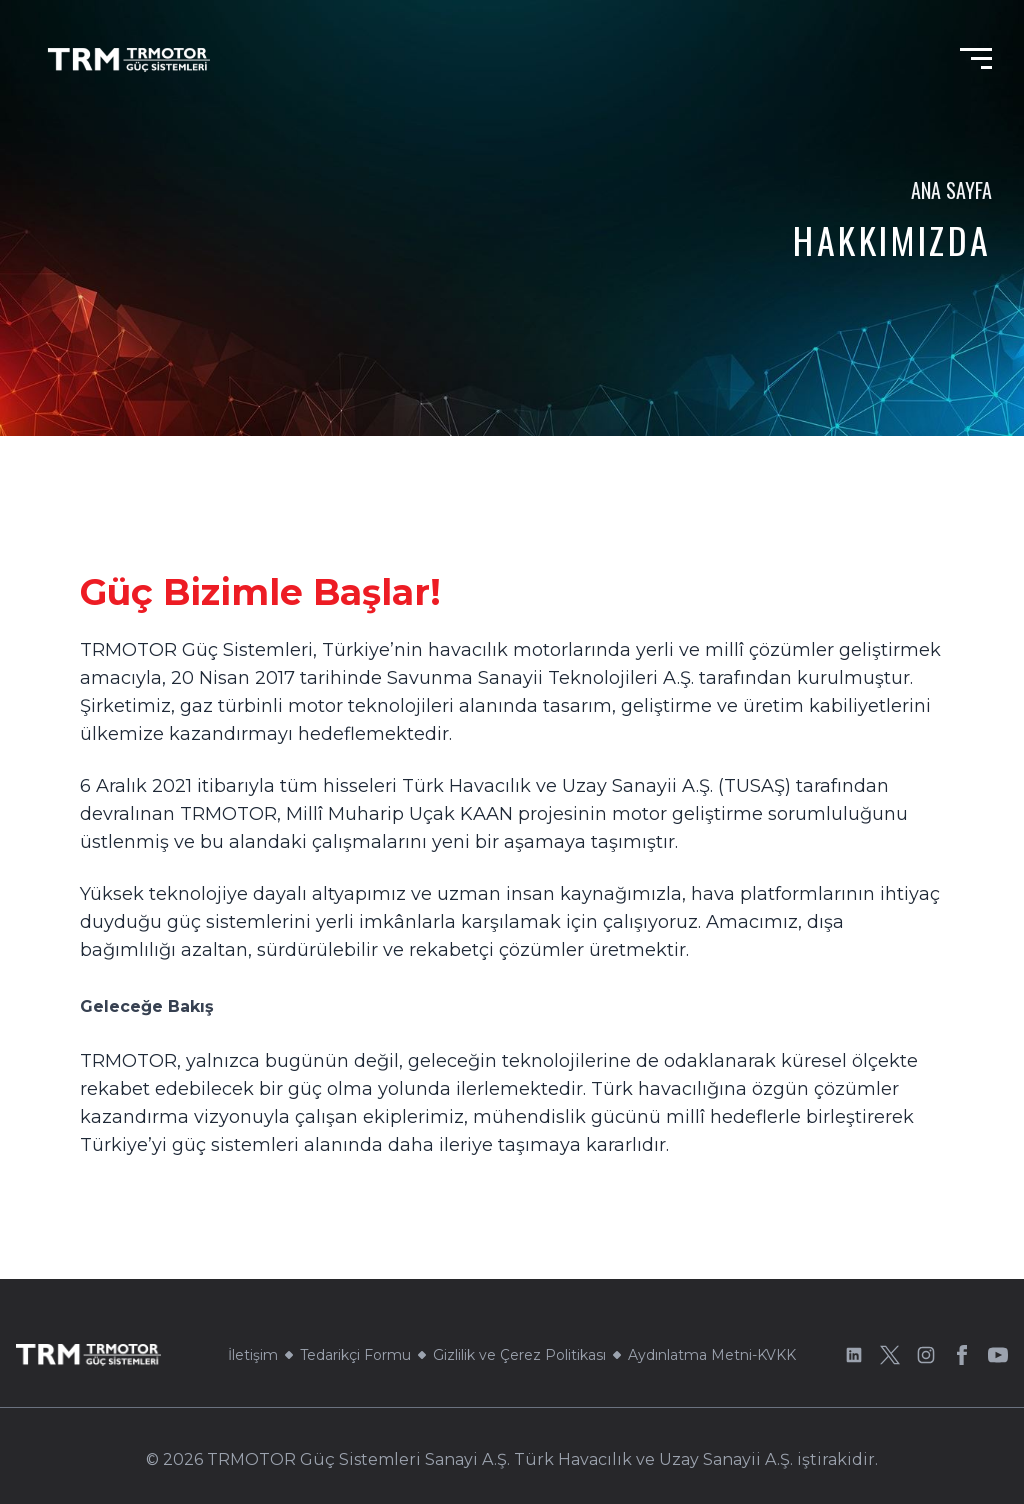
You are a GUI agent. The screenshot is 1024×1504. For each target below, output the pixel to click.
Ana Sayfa (951, 190)
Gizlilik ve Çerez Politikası (519, 1355)
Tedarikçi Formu (355, 1355)
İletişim (253, 1355)
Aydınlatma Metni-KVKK (712, 1355)
